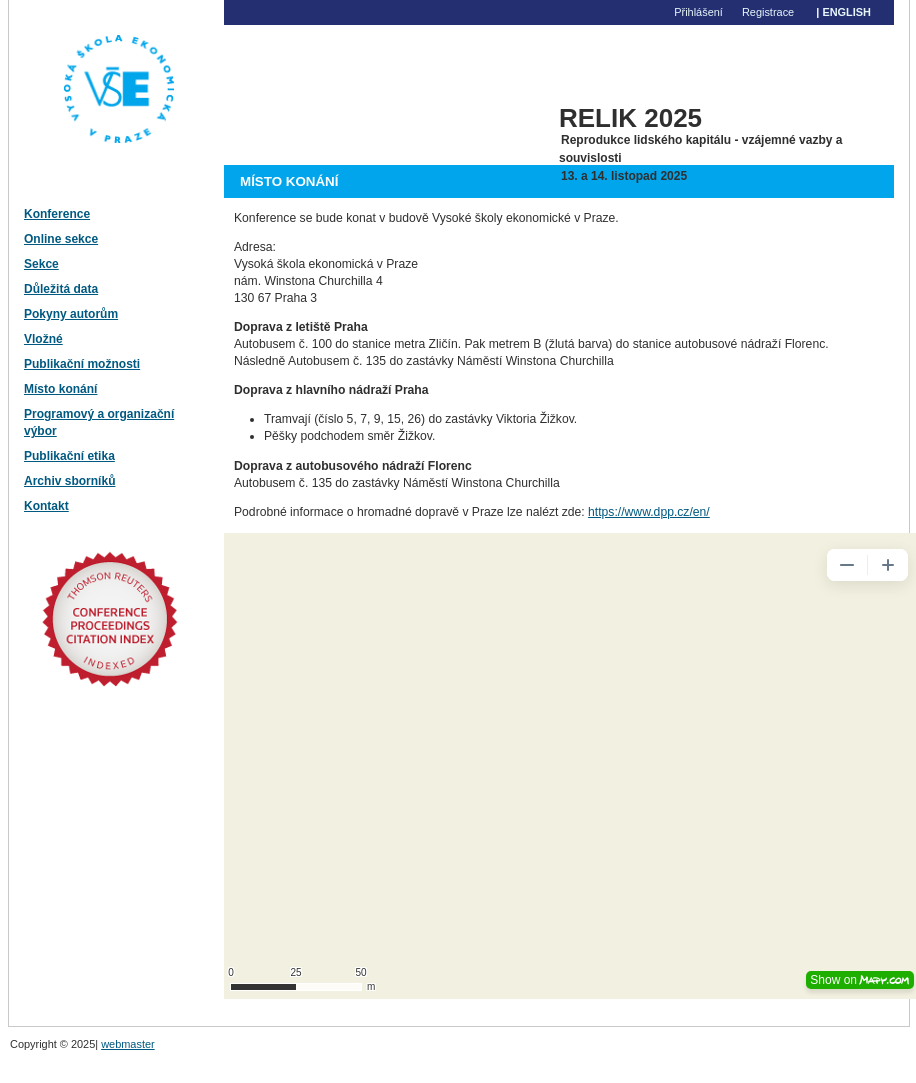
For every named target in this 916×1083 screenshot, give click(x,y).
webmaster (128, 1044)
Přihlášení (698, 12)
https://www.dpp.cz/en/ (649, 512)
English (846, 12)
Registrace (768, 12)
